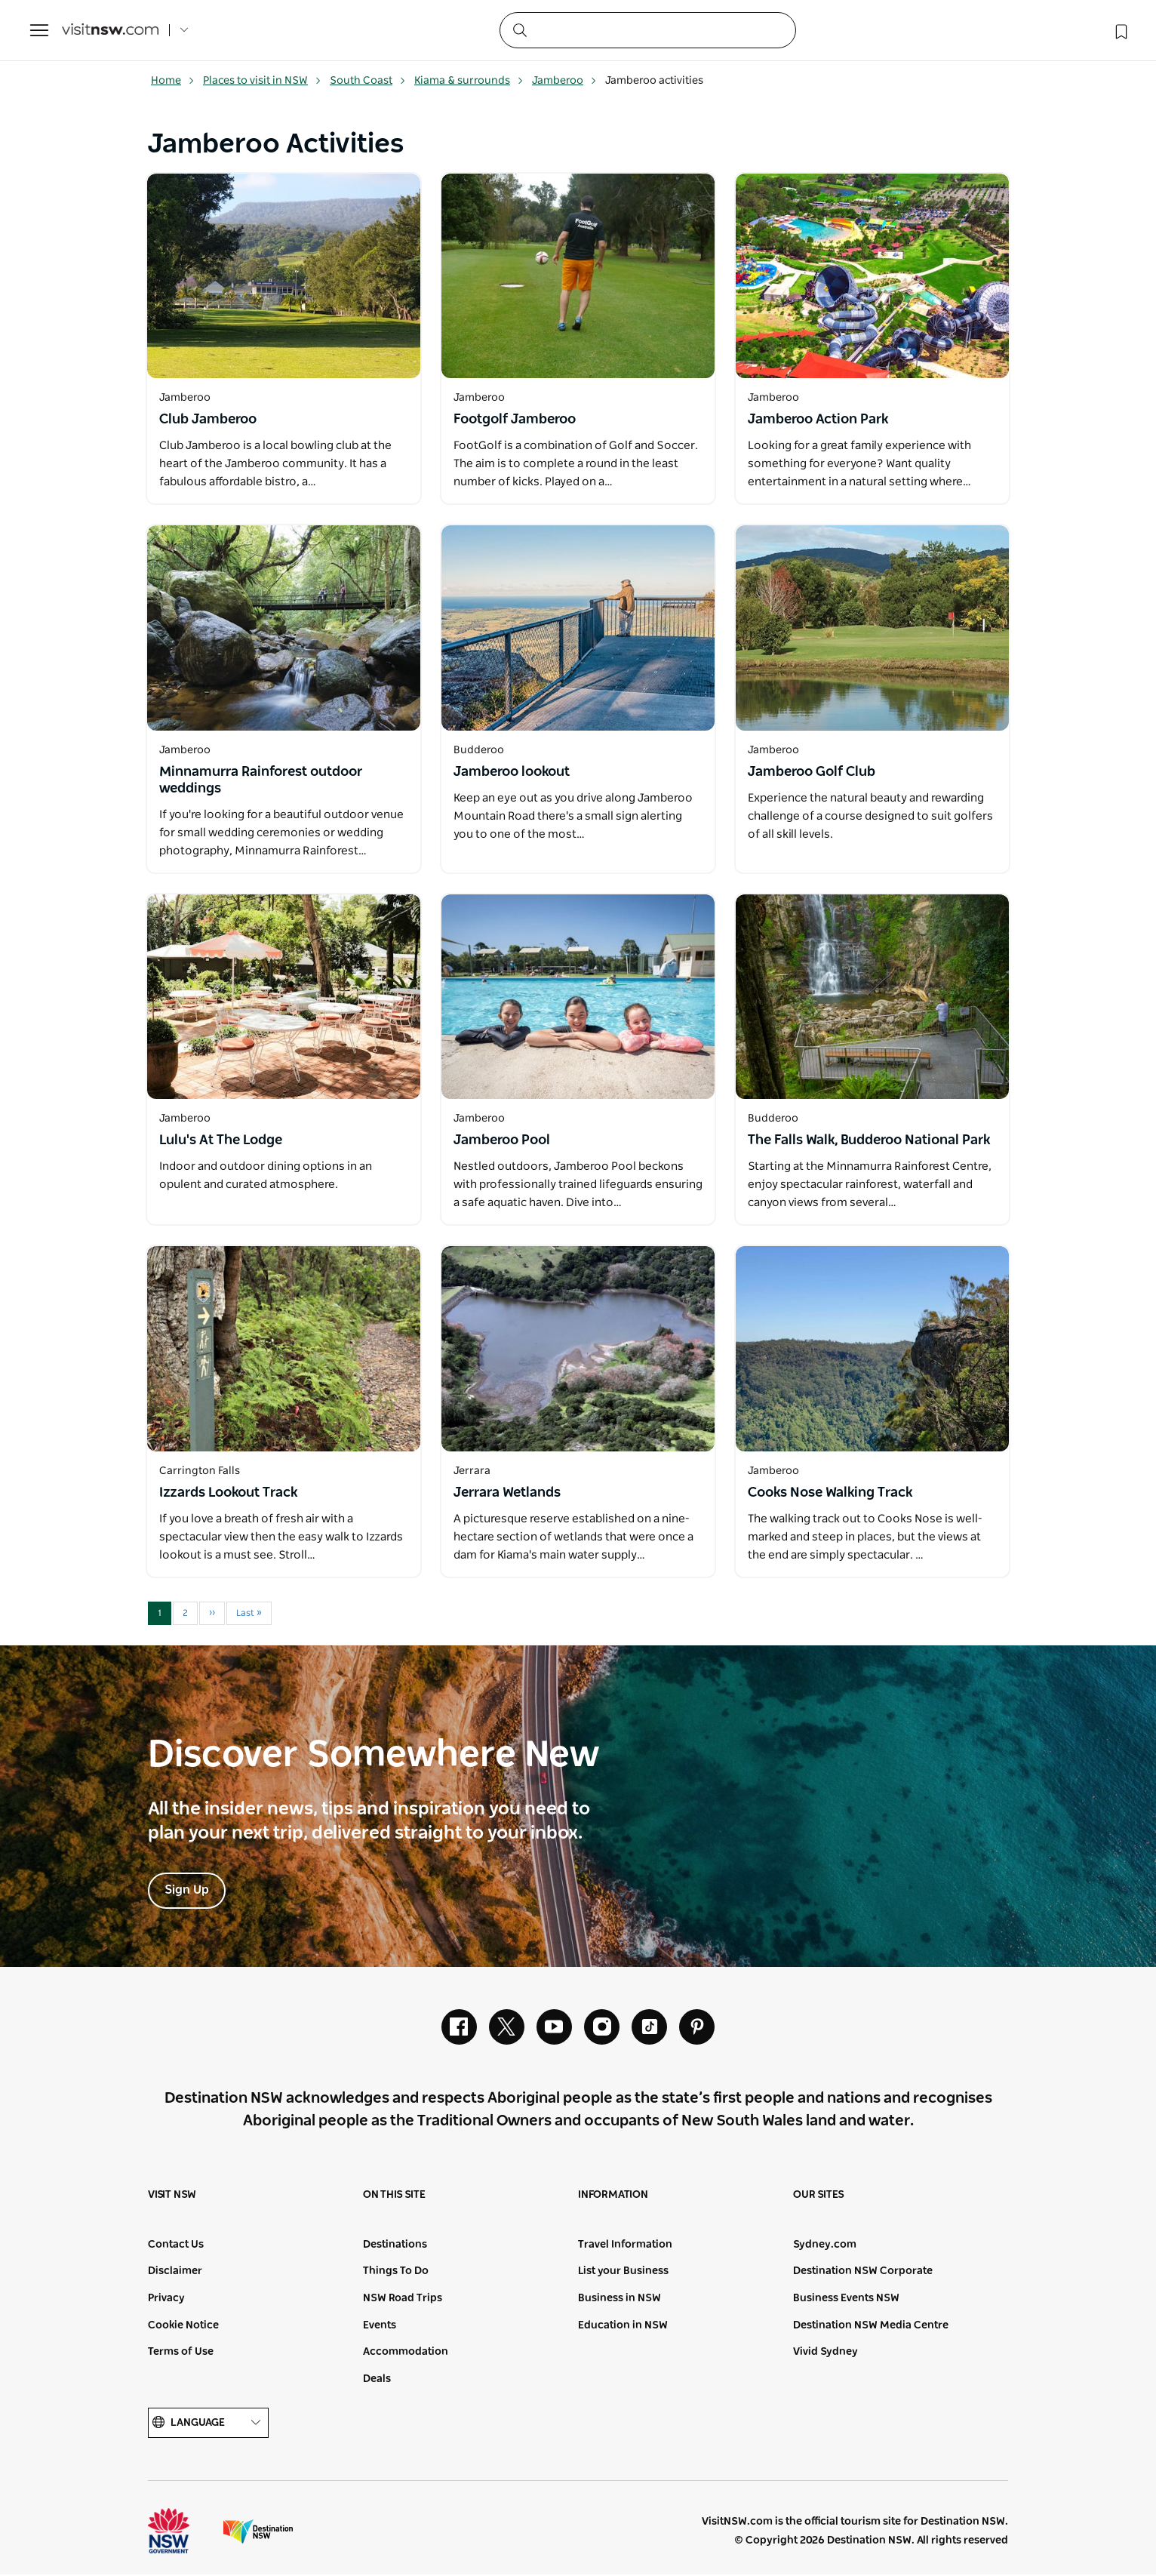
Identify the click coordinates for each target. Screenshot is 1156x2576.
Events (379, 2326)
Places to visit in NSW (262, 81)
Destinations (395, 2246)
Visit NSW (172, 2196)
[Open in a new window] (283, 276)
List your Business (623, 2272)
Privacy (166, 2299)
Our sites (818, 2196)
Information (613, 2196)
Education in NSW (623, 2326)
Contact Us (176, 2246)
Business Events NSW (846, 2299)
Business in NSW (619, 2299)
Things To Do (396, 2272)
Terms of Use (181, 2353)
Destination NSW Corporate (863, 2272)
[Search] (648, 30)
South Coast (368, 81)
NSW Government (182, 2532)
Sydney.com (824, 2246)
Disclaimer (175, 2272)
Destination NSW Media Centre (870, 2326)
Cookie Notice (183, 2326)
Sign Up (186, 1891)
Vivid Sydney (825, 2353)
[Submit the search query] (519, 29)
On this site (394, 2196)
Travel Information (625, 2246)
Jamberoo (564, 81)
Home (173, 81)
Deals (377, 2380)
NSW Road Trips (402, 2299)
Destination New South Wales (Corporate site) (258, 2532)
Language (208, 2425)
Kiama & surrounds (469, 81)
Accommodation (405, 2353)
